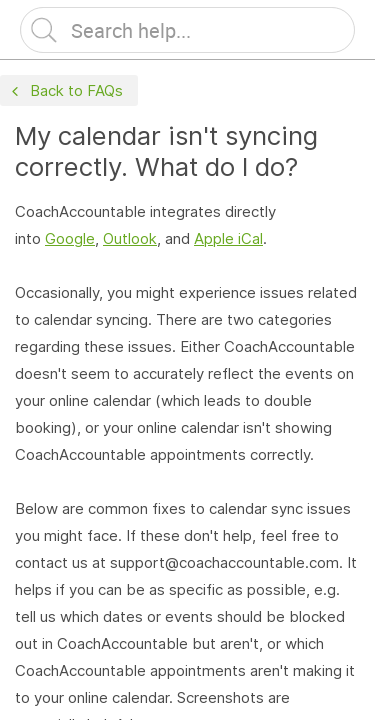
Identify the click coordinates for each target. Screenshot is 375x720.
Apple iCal (228, 238)
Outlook (130, 238)
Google (70, 238)
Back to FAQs (65, 91)
